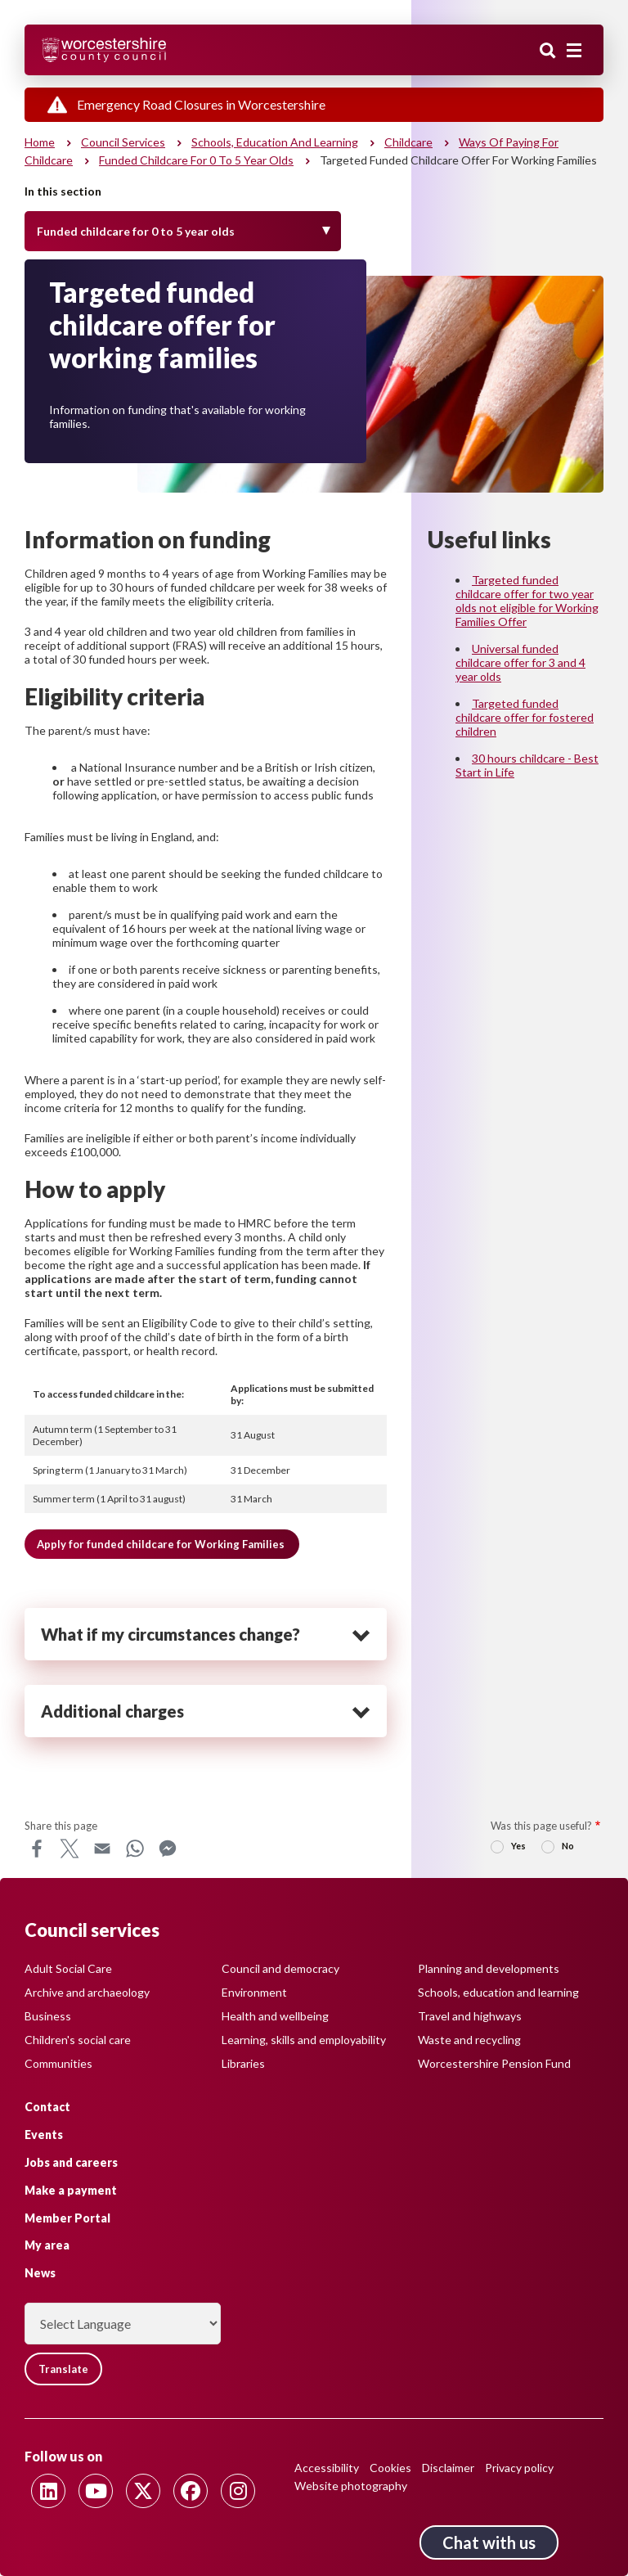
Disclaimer (448, 2468)
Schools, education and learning (274, 142)
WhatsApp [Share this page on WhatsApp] (135, 1848)
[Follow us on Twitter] (143, 2491)
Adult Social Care (68, 1968)
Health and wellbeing (275, 2016)
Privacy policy (519, 2468)
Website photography (350, 2486)
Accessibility (326, 2468)
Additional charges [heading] (112, 1711)
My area (47, 2245)
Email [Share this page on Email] (102, 1848)
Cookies (390, 2468)
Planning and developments (488, 1968)
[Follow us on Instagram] (238, 2491)
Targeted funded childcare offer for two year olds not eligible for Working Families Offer (527, 600)
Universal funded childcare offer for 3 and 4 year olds (520, 662)
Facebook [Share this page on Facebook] (37, 1848)
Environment (254, 1992)
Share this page (61, 1825)
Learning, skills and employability (304, 2040)
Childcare (408, 142)
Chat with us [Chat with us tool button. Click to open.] (489, 2542)
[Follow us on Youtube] (95, 2491)
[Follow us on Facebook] (190, 2491)
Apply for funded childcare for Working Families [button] (162, 1544)
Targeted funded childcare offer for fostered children (524, 717)
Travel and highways (470, 2016)
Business (48, 2016)
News (40, 2273)
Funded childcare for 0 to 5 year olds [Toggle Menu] (136, 231)
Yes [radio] (518, 1845)
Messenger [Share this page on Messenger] (167, 1848)
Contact (47, 2107)
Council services (123, 142)
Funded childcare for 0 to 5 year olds (196, 160)
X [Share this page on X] (69, 1848)
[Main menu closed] (574, 50)
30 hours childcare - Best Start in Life (527, 765)
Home (40, 142)
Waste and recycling (469, 2040)
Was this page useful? (541, 1825)
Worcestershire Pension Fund (494, 2063)
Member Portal (67, 2218)
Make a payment (71, 2190)
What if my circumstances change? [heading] (170, 1634)
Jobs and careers (71, 2162)
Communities (58, 2063)
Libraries (243, 2063)
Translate (63, 2369)
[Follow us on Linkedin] (48, 2491)
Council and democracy (280, 1968)
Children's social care (78, 2040)
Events (44, 2134)
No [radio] (568, 1845)
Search (548, 51)
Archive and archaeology (87, 1992)
